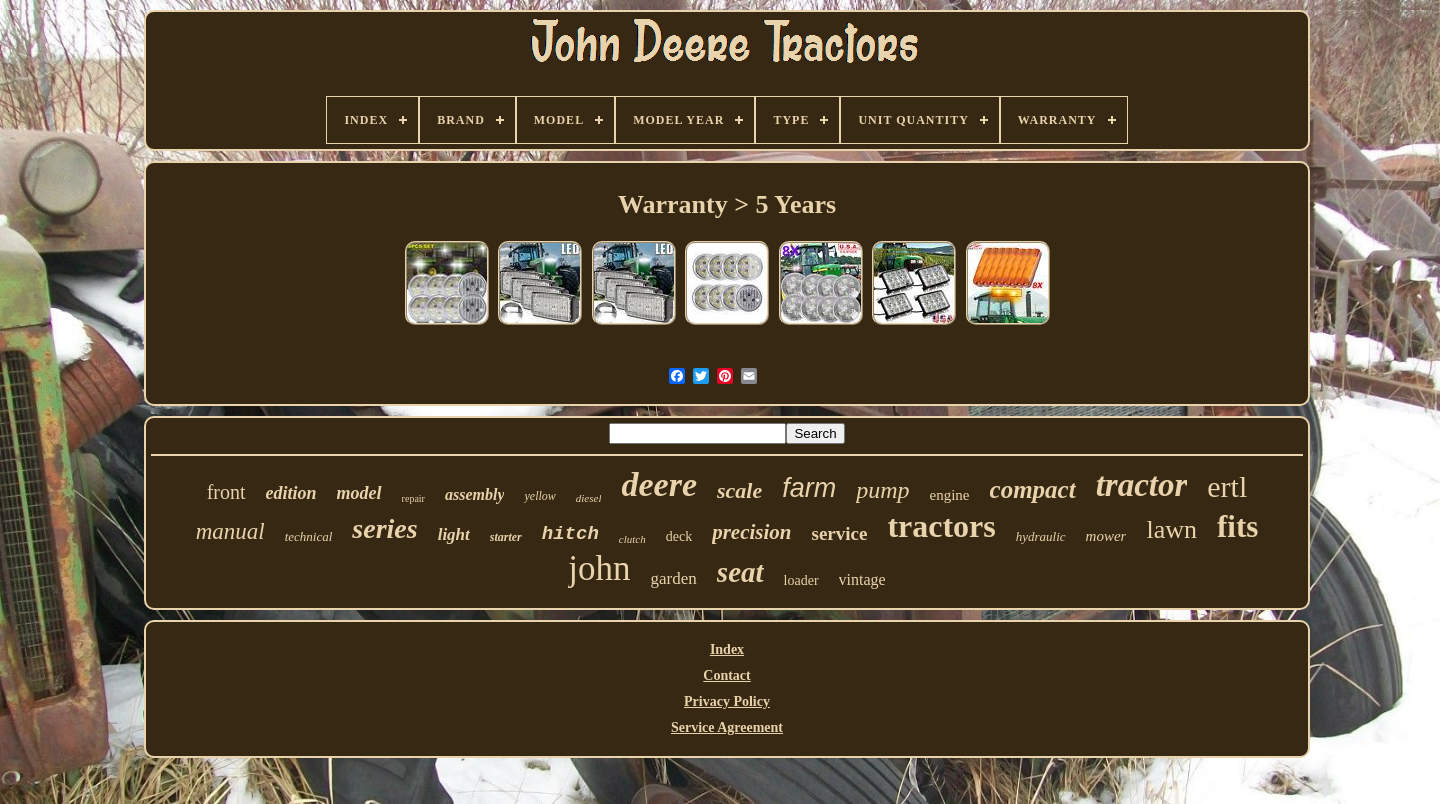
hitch (570, 534)
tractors (941, 526)
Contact (726, 675)
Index (727, 649)
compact (1033, 489)
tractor (1142, 485)
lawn (1171, 529)
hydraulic (1041, 536)
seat (740, 572)
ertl (1227, 486)
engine (950, 495)
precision (751, 532)
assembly (475, 494)
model (359, 493)
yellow (539, 496)
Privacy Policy (727, 701)
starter (506, 537)
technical (309, 536)
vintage (862, 579)
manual (230, 531)
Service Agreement (727, 727)
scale (739, 490)
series (384, 528)
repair (413, 498)
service (839, 533)
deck (679, 536)
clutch (632, 539)
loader (801, 580)
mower (1106, 536)
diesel (589, 498)
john (599, 568)
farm (809, 488)
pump (882, 490)
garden (674, 578)
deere (659, 484)
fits (1237, 526)
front (226, 492)
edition (291, 493)
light (454, 534)
